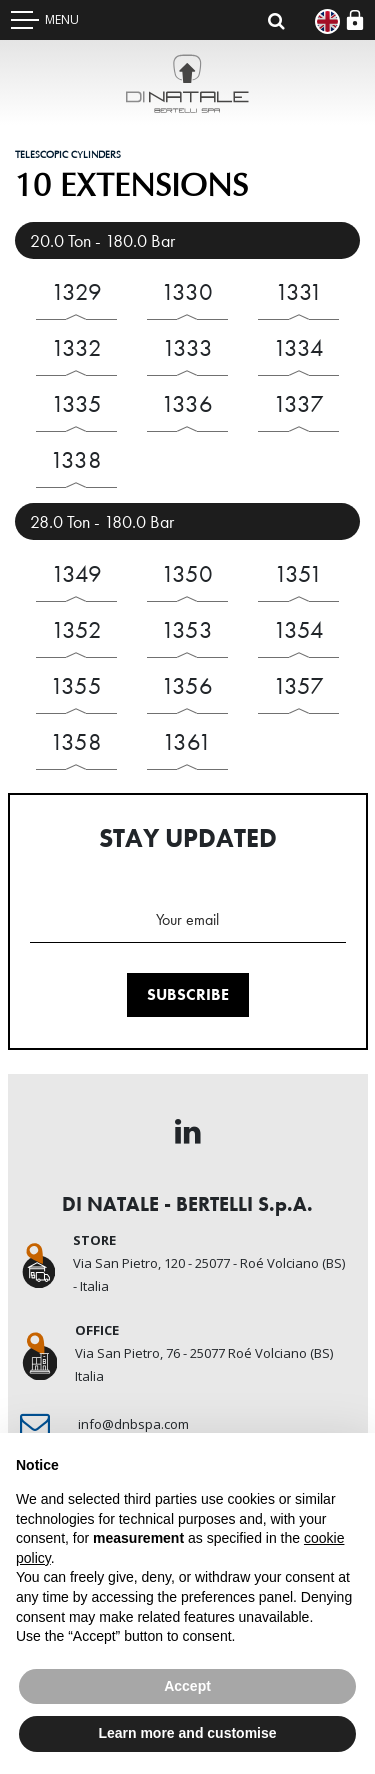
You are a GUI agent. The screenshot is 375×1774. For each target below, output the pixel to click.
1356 (187, 685)
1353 (187, 629)
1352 (76, 629)
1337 (298, 403)
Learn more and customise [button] (187, 1733)
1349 (76, 573)
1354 (298, 629)
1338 (76, 459)
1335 (76, 403)
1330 (187, 291)
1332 (76, 347)
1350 (187, 573)
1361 (187, 741)
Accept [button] (187, 1686)
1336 (187, 403)
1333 (187, 347)
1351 (298, 573)
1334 (298, 347)
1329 (76, 291)
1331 (299, 291)
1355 (76, 685)
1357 (298, 685)
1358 (76, 741)
